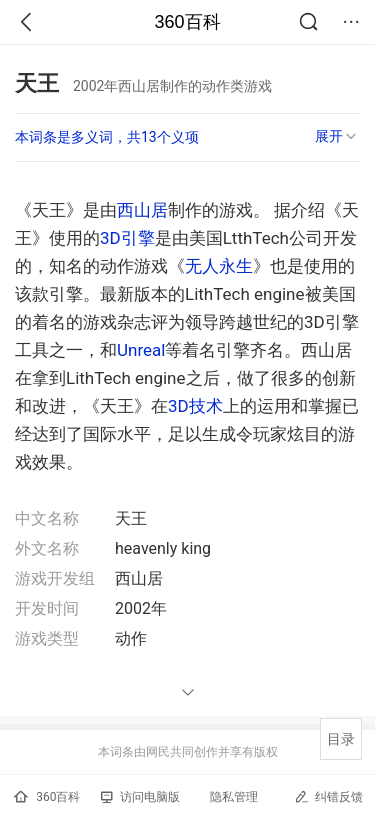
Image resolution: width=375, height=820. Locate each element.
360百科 (187, 22)
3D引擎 (127, 238)
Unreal (141, 350)
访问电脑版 (140, 797)
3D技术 (195, 406)
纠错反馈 (328, 796)
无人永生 (219, 266)
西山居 (142, 210)
